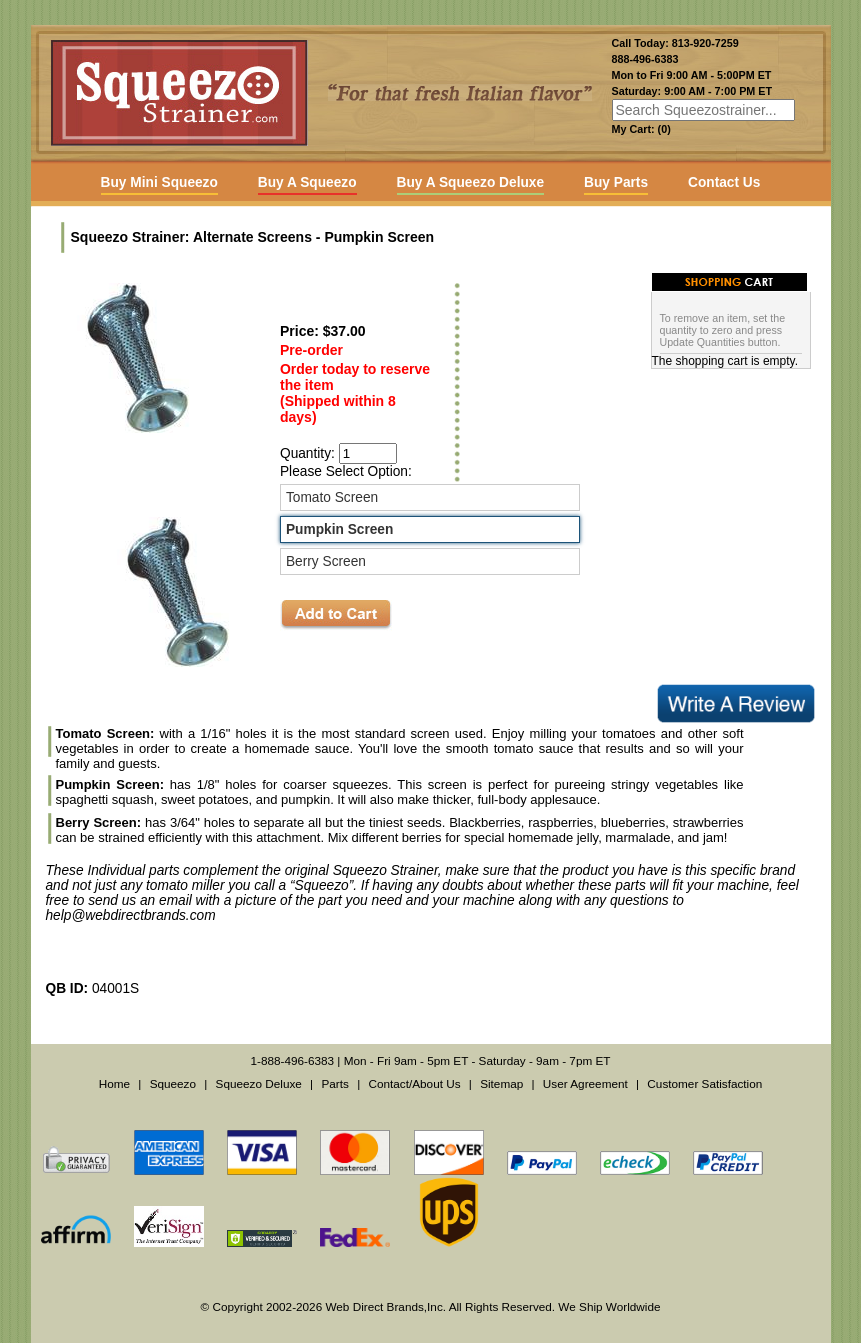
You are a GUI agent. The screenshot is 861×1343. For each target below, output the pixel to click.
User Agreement (585, 1083)
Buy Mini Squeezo (159, 182)
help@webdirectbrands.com (131, 915)
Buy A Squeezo (307, 182)
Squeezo (173, 1083)
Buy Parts (616, 182)
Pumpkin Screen (339, 529)
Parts (334, 1083)
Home (114, 1083)
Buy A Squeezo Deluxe (470, 182)
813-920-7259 (705, 43)
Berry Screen (326, 561)
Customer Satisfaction (704, 1083)
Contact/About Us (414, 1083)
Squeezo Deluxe (259, 1083)
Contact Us (724, 182)
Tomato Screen (332, 497)
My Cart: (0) (641, 129)
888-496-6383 (645, 59)
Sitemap (501, 1083)
